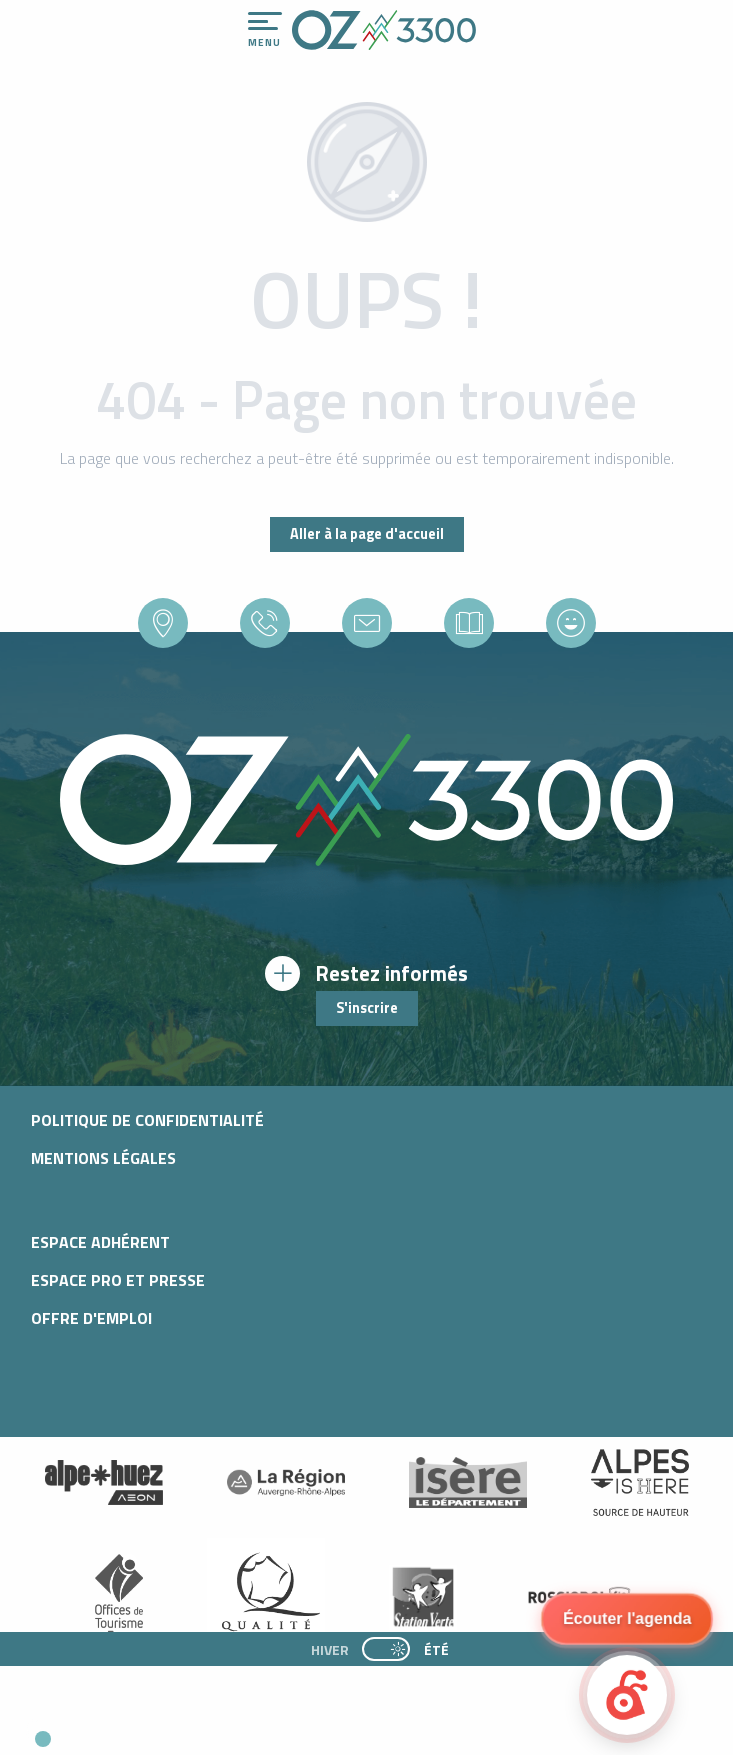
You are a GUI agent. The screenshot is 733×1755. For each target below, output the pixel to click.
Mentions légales (103, 1158)
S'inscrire (367, 1008)
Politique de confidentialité (147, 1120)
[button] (186, 1731)
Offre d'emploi (91, 1318)
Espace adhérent (100, 1242)
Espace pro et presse (118, 1280)
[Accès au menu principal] (265, 30)
